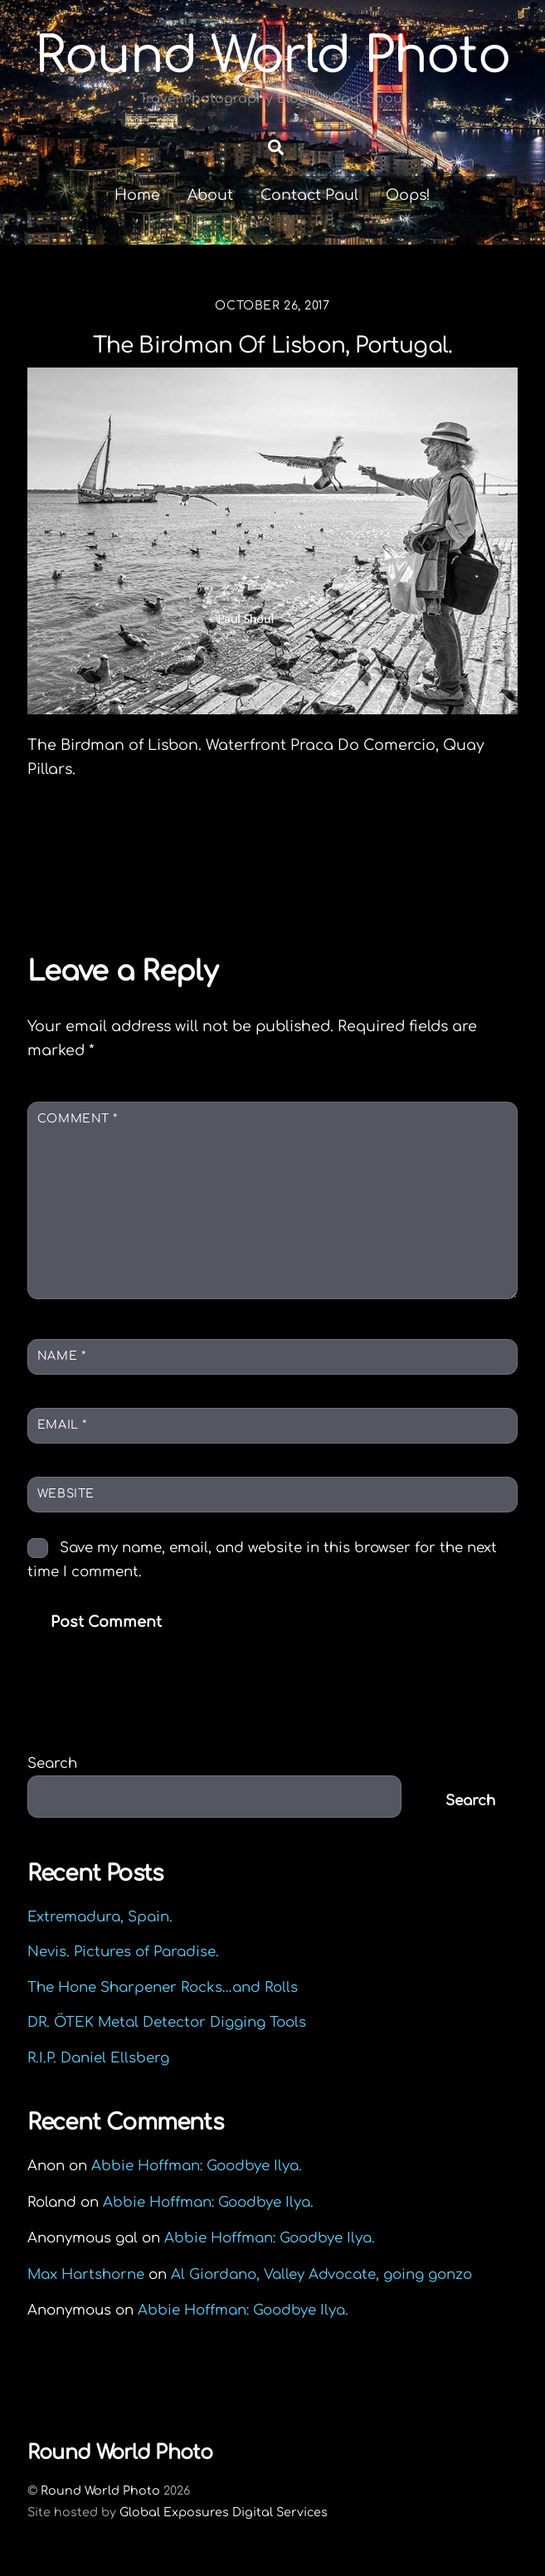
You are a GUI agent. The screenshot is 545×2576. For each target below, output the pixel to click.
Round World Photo (100, 2490)
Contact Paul (309, 195)
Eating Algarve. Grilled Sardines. (367, 883)
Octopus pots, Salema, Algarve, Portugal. (210, 854)
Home (137, 195)
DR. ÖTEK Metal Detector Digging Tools (166, 2022)
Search (52, 1763)
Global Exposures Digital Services (223, 2512)
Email (62, 1425)
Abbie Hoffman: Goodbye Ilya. (196, 2166)
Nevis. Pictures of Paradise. (123, 1952)
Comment (77, 1119)
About (210, 195)
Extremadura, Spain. (100, 1917)
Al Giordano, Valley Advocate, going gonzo (321, 2274)
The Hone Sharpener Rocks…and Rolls (162, 1987)
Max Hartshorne (85, 2274)
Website (66, 1494)
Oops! (408, 195)
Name (61, 1356)
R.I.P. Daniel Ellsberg (98, 2058)
